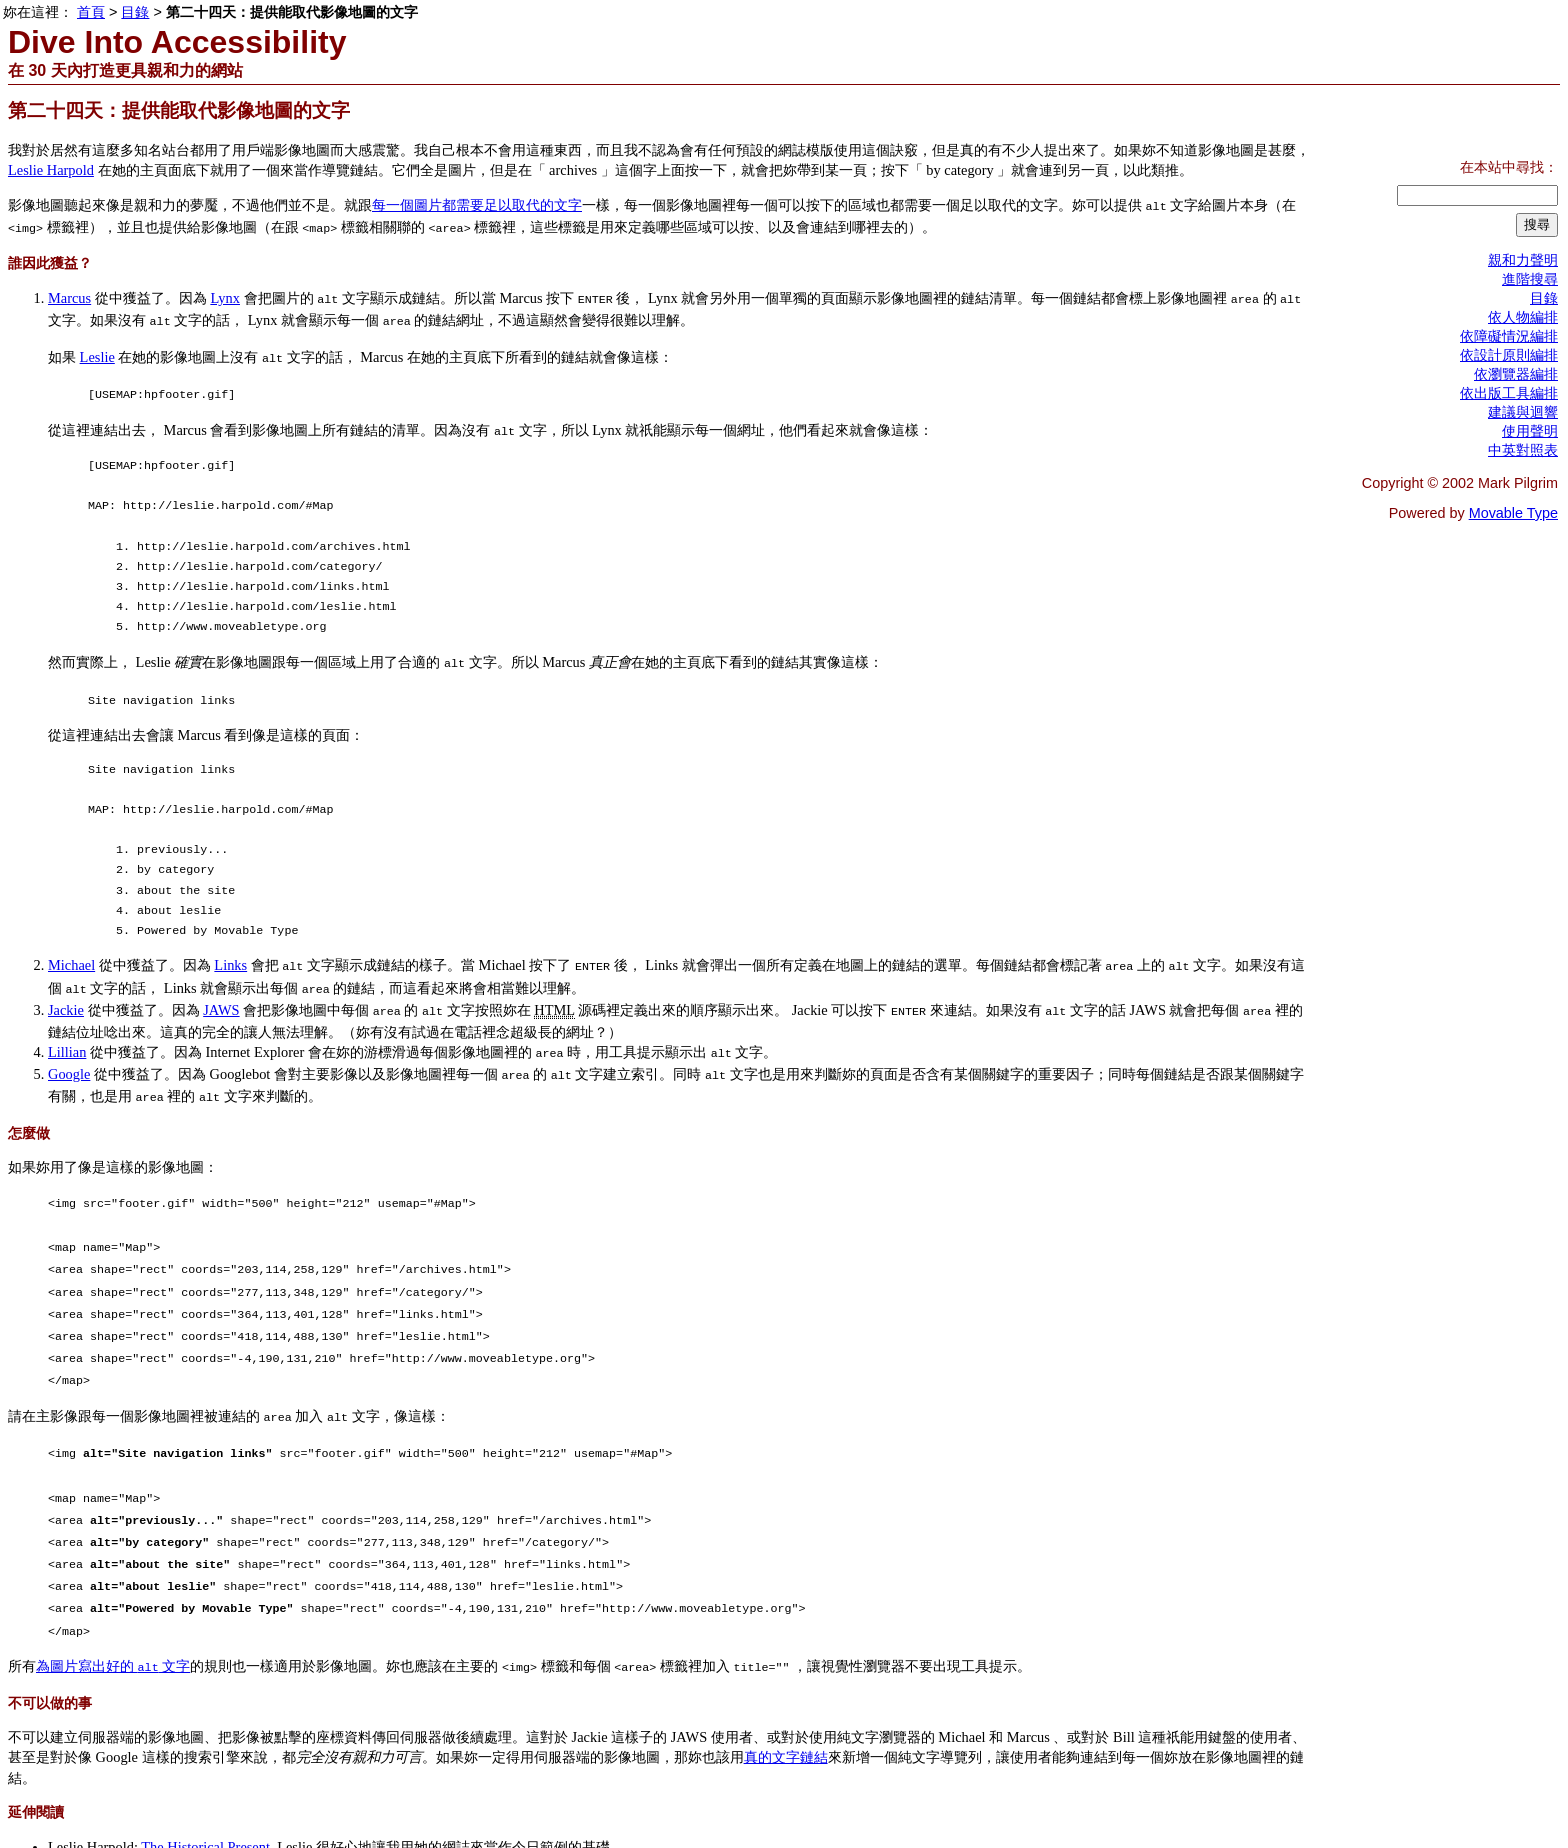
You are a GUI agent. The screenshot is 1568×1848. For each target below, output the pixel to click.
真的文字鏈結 (786, 1687)
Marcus (69, 294)
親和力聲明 (1523, 260)
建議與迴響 (1523, 412)
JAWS (221, 988)
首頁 (91, 12)
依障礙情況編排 (1509, 336)
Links (230, 947)
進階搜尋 (1530, 279)
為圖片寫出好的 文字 (113, 1598)
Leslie (97, 349)
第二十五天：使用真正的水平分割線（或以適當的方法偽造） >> (505, 1817)
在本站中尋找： (1509, 167)
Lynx (225, 294)
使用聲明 (1530, 431)
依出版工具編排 (1509, 393)
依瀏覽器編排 (1516, 374)
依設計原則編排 (1509, 355)
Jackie (66, 988)
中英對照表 (1523, 450)
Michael (71, 947)
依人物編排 (1523, 317)
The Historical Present (205, 1777)
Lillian (67, 1028)
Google (69, 1048)
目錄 (282, 1817)
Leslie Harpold (51, 170)
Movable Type (1513, 513)
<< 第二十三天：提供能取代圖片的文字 (136, 1817)
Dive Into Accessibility (177, 42)
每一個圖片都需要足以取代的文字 (477, 205)
